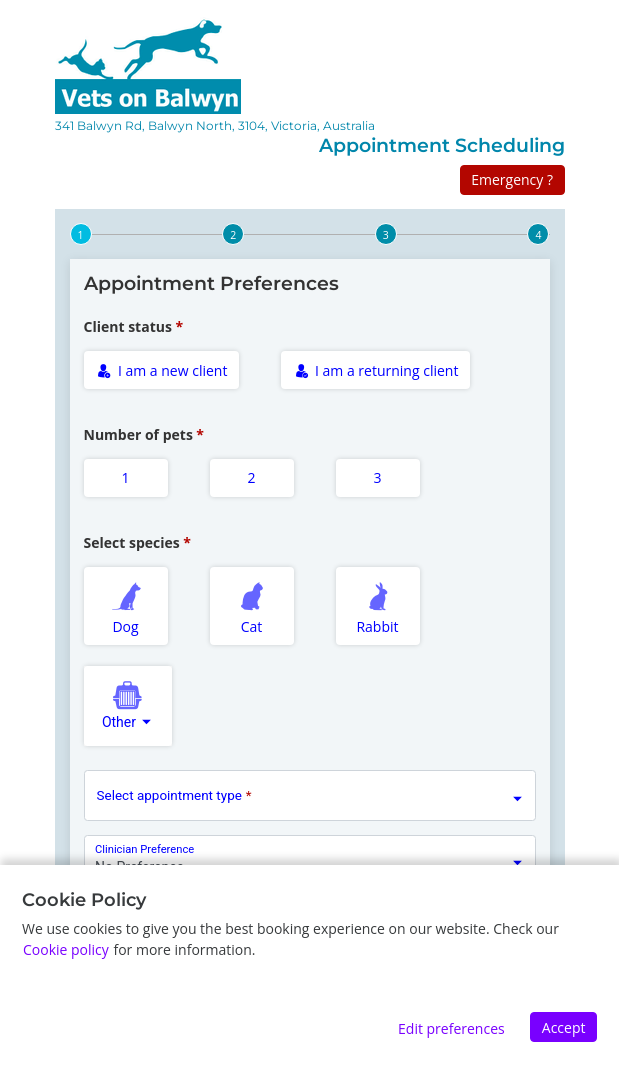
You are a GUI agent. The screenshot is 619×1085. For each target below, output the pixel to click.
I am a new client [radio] (162, 370)
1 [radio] (125, 477)
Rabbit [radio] (378, 605)
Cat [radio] (252, 605)
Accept (564, 1027)
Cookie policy (66, 949)
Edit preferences (451, 1028)
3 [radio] (377, 477)
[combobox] (128, 706)
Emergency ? (512, 179)
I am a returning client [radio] (377, 370)
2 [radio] (251, 477)
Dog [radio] (126, 605)
